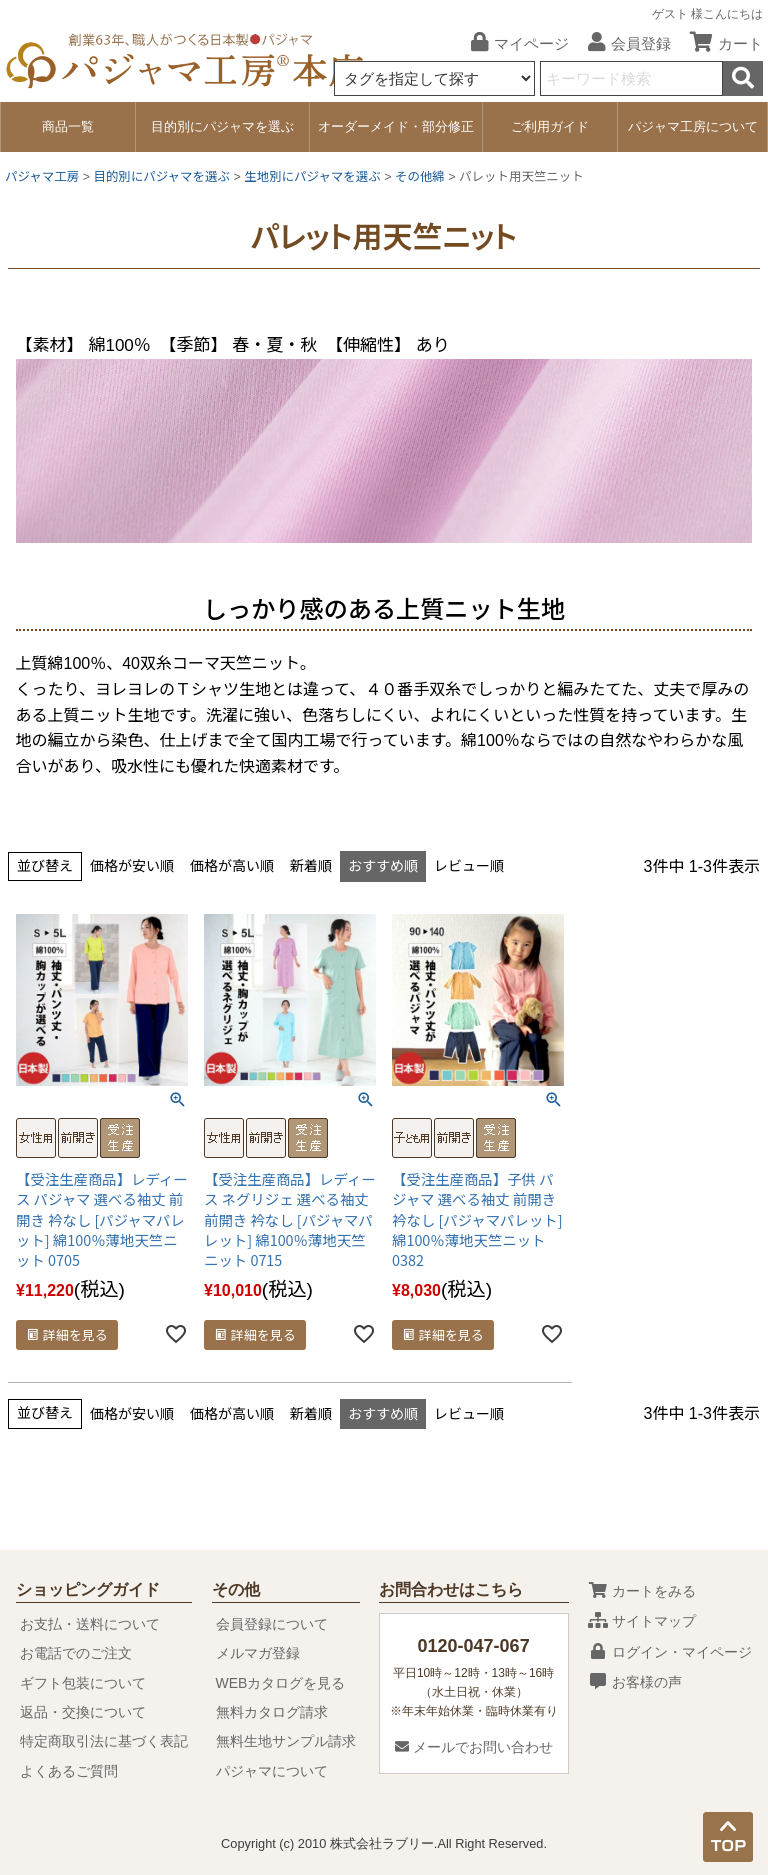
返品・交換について (83, 1712)
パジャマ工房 (42, 177)
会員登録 (622, 43)
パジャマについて (272, 1771)
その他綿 (420, 177)
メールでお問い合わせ (474, 1747)
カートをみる (642, 1591)
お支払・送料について (90, 1624)
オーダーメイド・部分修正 (396, 126)
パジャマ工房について (693, 126)
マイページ (512, 43)
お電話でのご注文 (76, 1653)
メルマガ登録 (258, 1653)
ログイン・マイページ (670, 1652)
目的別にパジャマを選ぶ (222, 126)
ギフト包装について (83, 1683)
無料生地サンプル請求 (286, 1741)
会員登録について (272, 1624)
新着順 (311, 866)
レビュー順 (469, 866)
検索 (743, 78)
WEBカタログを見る (281, 1683)
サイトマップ (642, 1621)
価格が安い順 (132, 866)
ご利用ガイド (550, 126)
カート (719, 43)
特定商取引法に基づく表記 (104, 1741)
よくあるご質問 (69, 1771)
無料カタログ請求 (272, 1712)
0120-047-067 (474, 1646)
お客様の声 (635, 1682)
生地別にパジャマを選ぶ (312, 177)
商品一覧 (68, 126)
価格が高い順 (232, 866)
